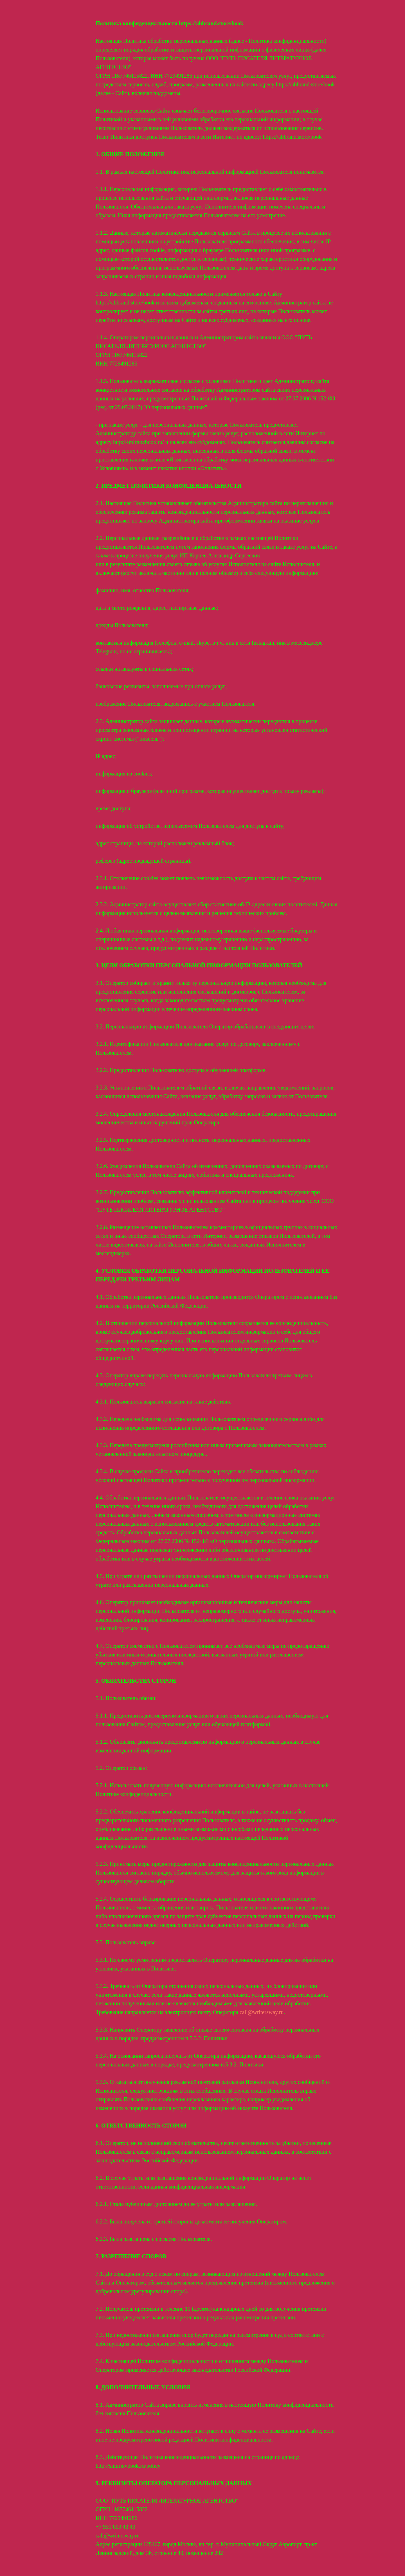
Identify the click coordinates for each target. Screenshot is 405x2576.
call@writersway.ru (262, 2012)
